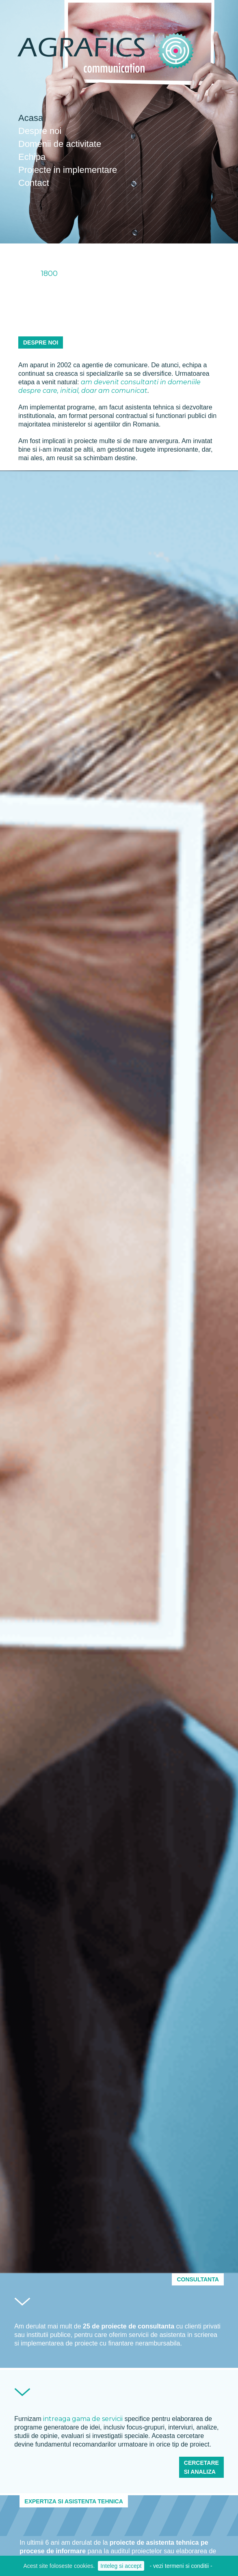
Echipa (31, 157)
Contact (33, 183)
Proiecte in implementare (67, 170)
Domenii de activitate (59, 144)
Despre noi (39, 131)
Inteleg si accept (120, 2566)
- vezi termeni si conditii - (181, 2566)
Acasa (30, 118)
